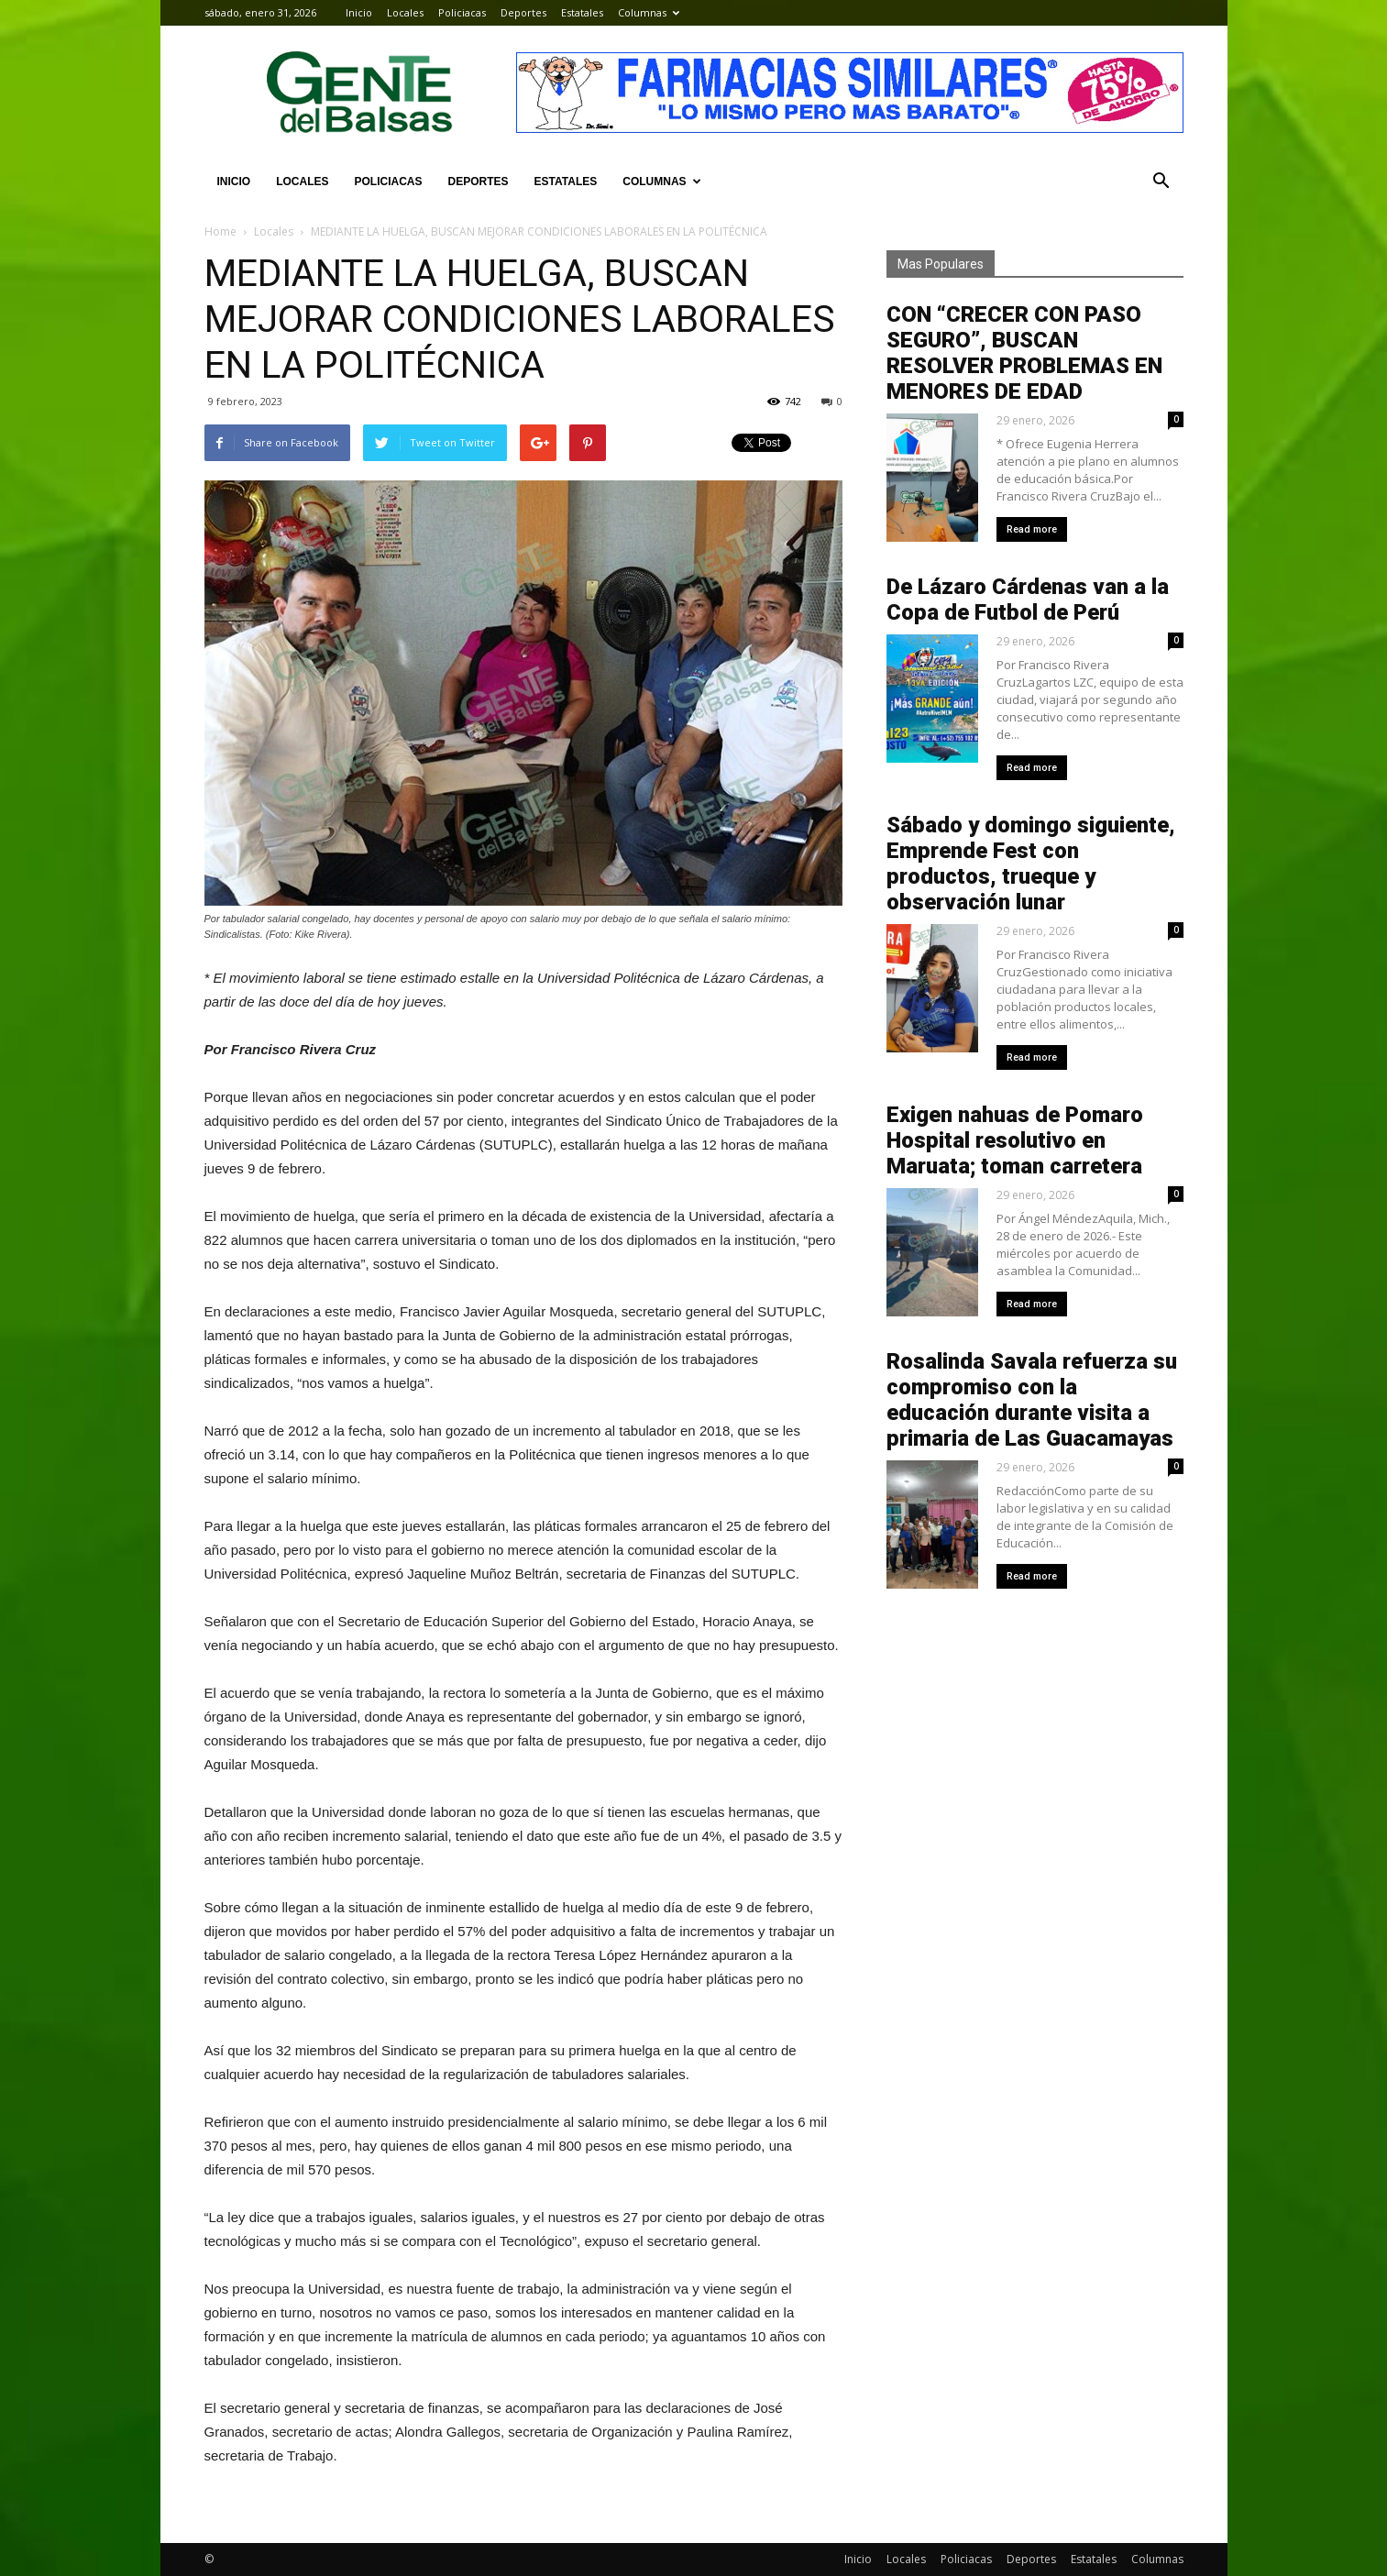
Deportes (523, 12)
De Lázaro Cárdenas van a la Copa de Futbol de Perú (1027, 599)
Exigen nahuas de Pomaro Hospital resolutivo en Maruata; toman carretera (1014, 1140)
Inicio (359, 12)
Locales (405, 12)
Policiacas (462, 12)
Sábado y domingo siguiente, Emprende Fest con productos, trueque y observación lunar (1030, 863)
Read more (1032, 529)
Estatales (582, 12)
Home (220, 231)
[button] (1161, 182)
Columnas (648, 12)
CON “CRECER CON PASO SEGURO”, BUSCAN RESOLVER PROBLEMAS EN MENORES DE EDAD (1024, 353)
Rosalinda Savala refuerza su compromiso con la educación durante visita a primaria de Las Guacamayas (1031, 1400)
